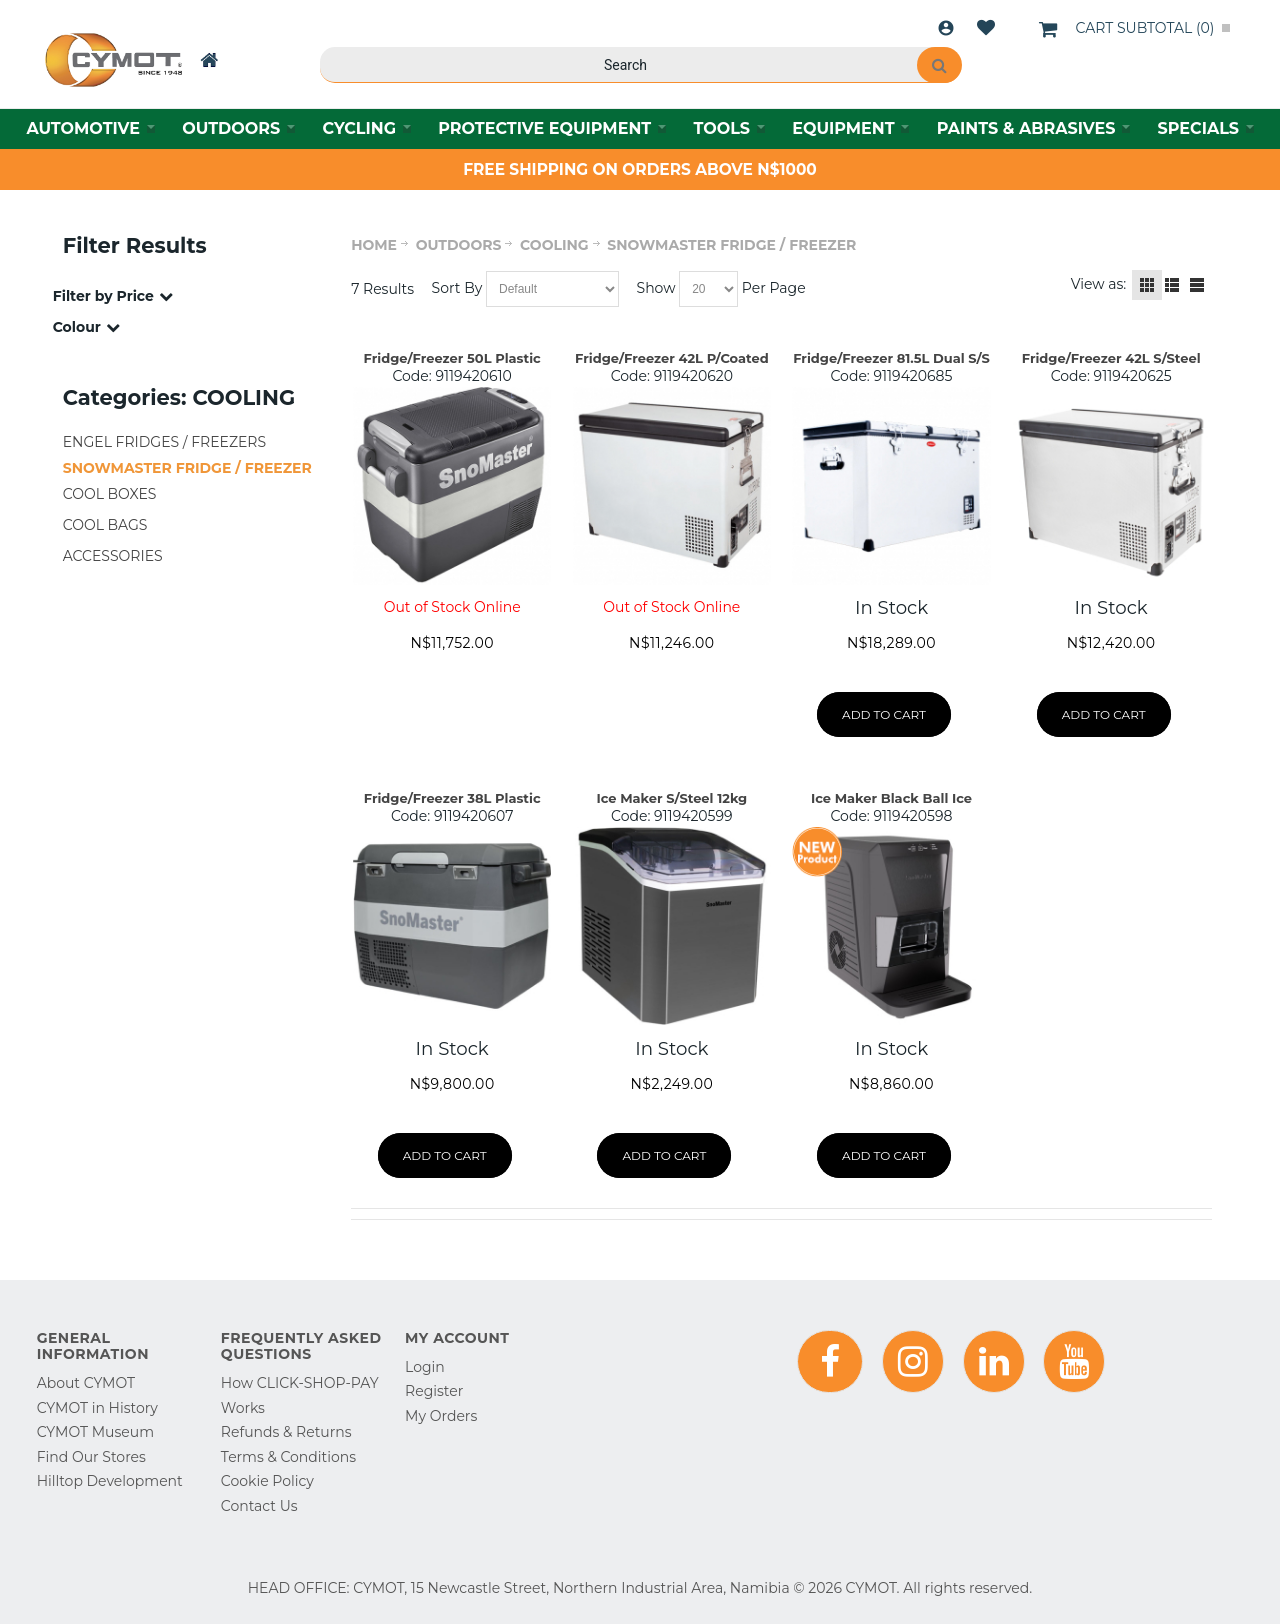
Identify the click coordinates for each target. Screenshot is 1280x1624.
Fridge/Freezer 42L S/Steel (1111, 358)
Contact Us (259, 1506)
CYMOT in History (97, 1408)
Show (656, 288)
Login (946, 28)
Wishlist (986, 28)
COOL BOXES (110, 494)
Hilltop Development (110, 1481)
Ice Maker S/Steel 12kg (671, 798)
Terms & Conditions (288, 1457)
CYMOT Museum (95, 1432)
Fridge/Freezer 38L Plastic (452, 798)
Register (434, 1391)
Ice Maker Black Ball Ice (891, 798)
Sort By (457, 288)
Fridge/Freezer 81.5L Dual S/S (891, 358)
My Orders (441, 1416)
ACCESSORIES (113, 556)
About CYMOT (86, 1383)
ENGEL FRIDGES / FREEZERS (164, 442)
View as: (1099, 284)
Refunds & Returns (286, 1432)
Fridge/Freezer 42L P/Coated (672, 358)
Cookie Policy (267, 1481)
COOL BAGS (105, 525)
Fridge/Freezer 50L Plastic (452, 358)
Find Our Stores (91, 1457)
